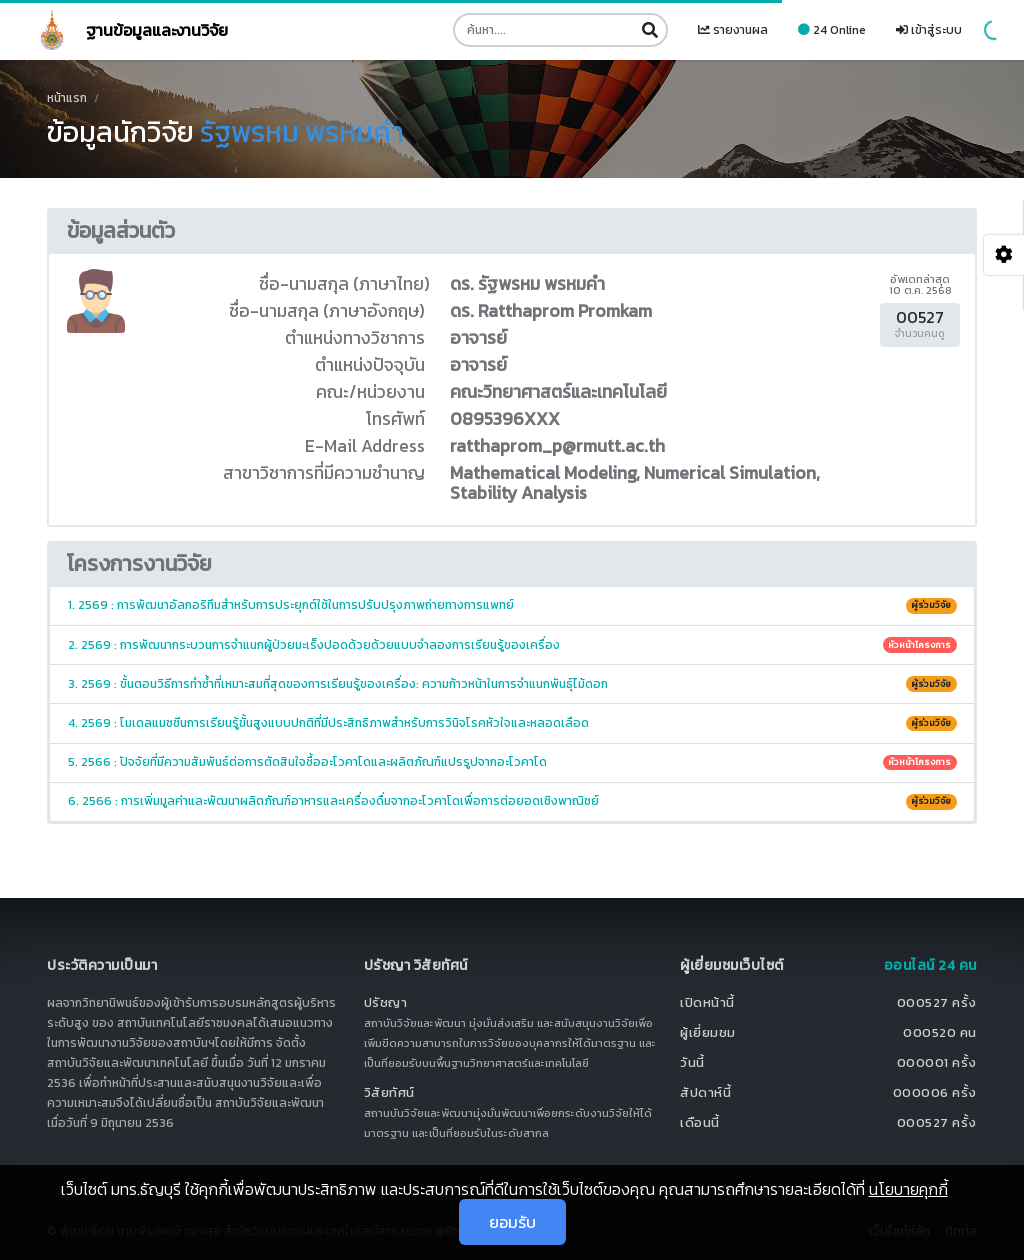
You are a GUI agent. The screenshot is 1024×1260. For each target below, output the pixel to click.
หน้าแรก (67, 98)
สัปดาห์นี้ (705, 1092)
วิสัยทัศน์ (389, 1092)
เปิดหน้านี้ (707, 1002)
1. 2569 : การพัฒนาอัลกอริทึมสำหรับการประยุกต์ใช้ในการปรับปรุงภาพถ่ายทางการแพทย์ (512, 605)
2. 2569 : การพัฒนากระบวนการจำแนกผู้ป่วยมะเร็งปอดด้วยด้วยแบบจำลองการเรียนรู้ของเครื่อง (512, 645)
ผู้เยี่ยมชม (708, 1032)
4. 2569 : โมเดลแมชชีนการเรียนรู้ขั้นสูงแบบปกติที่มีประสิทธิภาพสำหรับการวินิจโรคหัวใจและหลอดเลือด (512, 723)
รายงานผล (733, 30)
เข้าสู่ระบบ (929, 30)
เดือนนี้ (700, 1122)
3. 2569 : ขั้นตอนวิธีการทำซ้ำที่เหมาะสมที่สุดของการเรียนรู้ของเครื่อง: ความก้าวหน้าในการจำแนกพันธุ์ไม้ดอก (512, 684)
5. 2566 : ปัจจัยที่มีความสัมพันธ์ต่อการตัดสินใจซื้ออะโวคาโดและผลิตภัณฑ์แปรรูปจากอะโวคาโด (512, 762)
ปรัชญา (386, 1002)
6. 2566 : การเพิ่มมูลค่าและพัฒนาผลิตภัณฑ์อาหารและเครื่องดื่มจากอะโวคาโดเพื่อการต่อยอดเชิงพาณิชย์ (512, 801)
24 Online (832, 30)
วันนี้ (692, 1062)
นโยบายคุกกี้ (908, 1189)
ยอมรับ (512, 1222)
